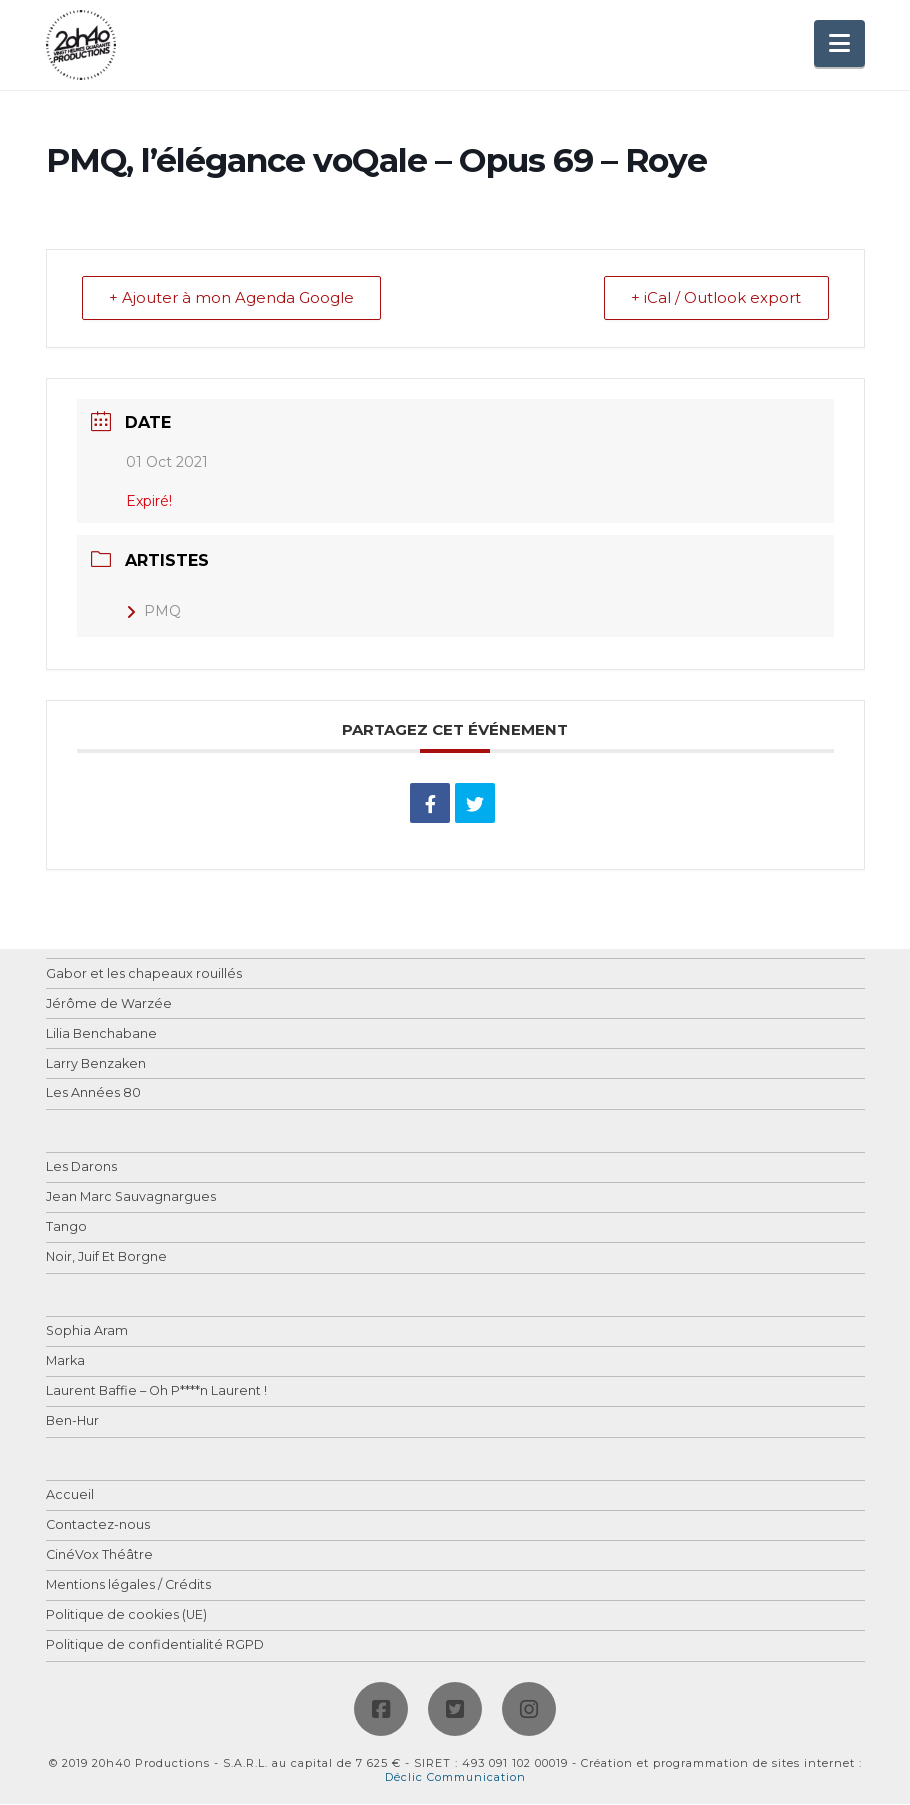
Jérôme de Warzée (109, 1004)
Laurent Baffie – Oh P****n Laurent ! (156, 1392)
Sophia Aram (87, 1332)
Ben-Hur (72, 1422)
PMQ (153, 612)
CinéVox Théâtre (99, 1556)
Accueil (70, 1496)
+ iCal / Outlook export (715, 298)
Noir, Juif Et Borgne (106, 1258)
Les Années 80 (93, 1094)
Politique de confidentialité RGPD (155, 1646)
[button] (839, 43)
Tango (66, 1228)
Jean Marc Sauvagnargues (131, 1198)
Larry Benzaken (96, 1064)
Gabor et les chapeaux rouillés (144, 974)
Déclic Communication (455, 1778)
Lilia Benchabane (101, 1034)
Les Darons (81, 1168)
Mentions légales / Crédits (128, 1586)
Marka (65, 1362)
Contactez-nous (98, 1526)
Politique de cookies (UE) (126, 1616)
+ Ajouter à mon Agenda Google (233, 298)
